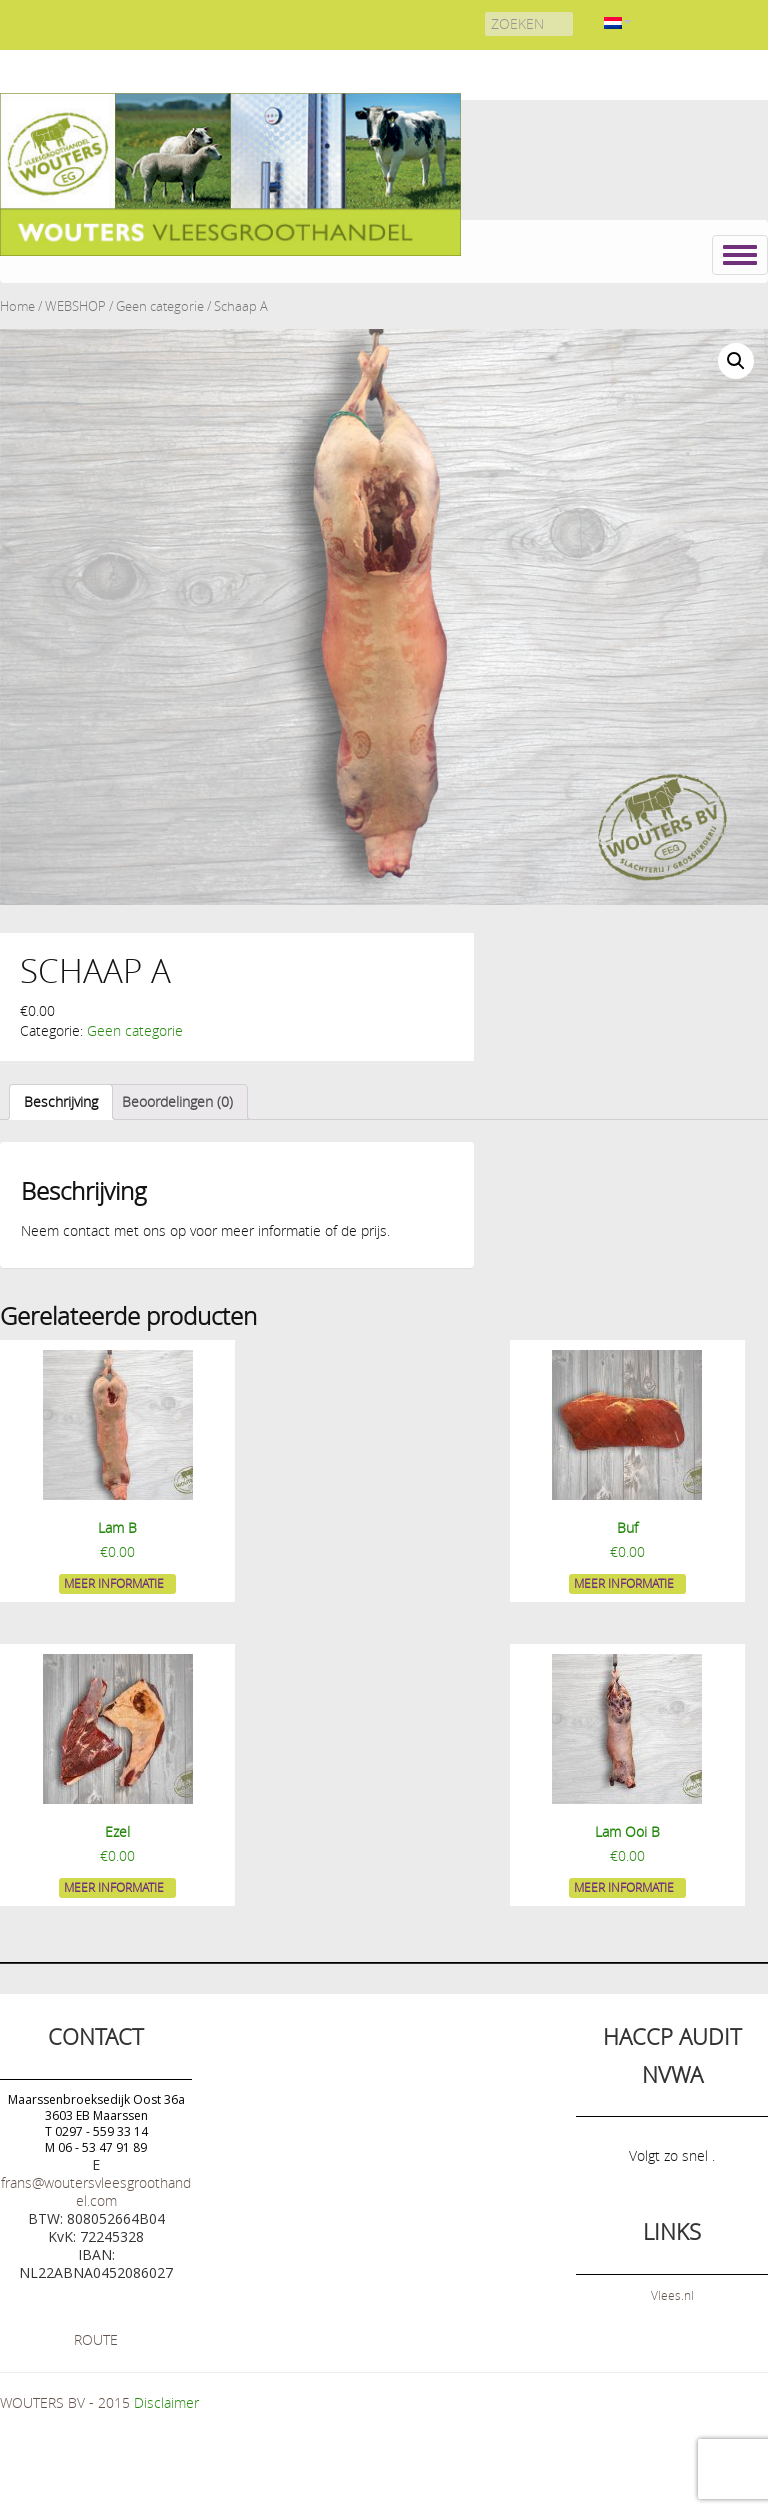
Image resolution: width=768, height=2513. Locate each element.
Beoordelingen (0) (177, 1101)
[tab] (61, 1102)
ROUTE (96, 2339)
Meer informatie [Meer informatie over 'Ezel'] (114, 1887)
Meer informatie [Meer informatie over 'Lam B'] (114, 1583)
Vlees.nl (672, 2295)
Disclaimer (166, 2402)
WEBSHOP (75, 306)
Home (17, 306)
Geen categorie (160, 306)
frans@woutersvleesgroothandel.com (96, 2191)
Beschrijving (61, 1101)
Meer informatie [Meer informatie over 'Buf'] (624, 1583)
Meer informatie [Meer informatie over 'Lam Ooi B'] (624, 1887)
